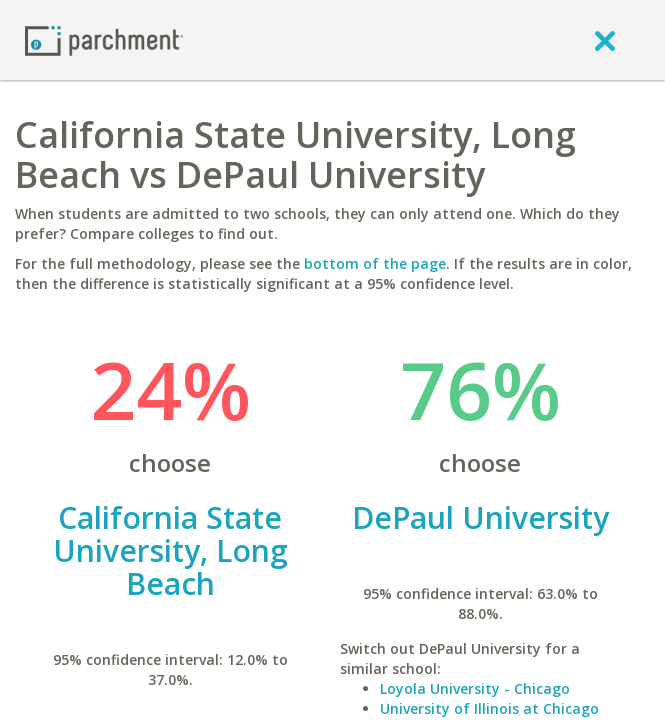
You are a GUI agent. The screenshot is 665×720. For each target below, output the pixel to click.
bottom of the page (375, 263)
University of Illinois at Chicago (489, 708)
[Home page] (104, 39)
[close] (605, 40)
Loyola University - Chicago (475, 688)
